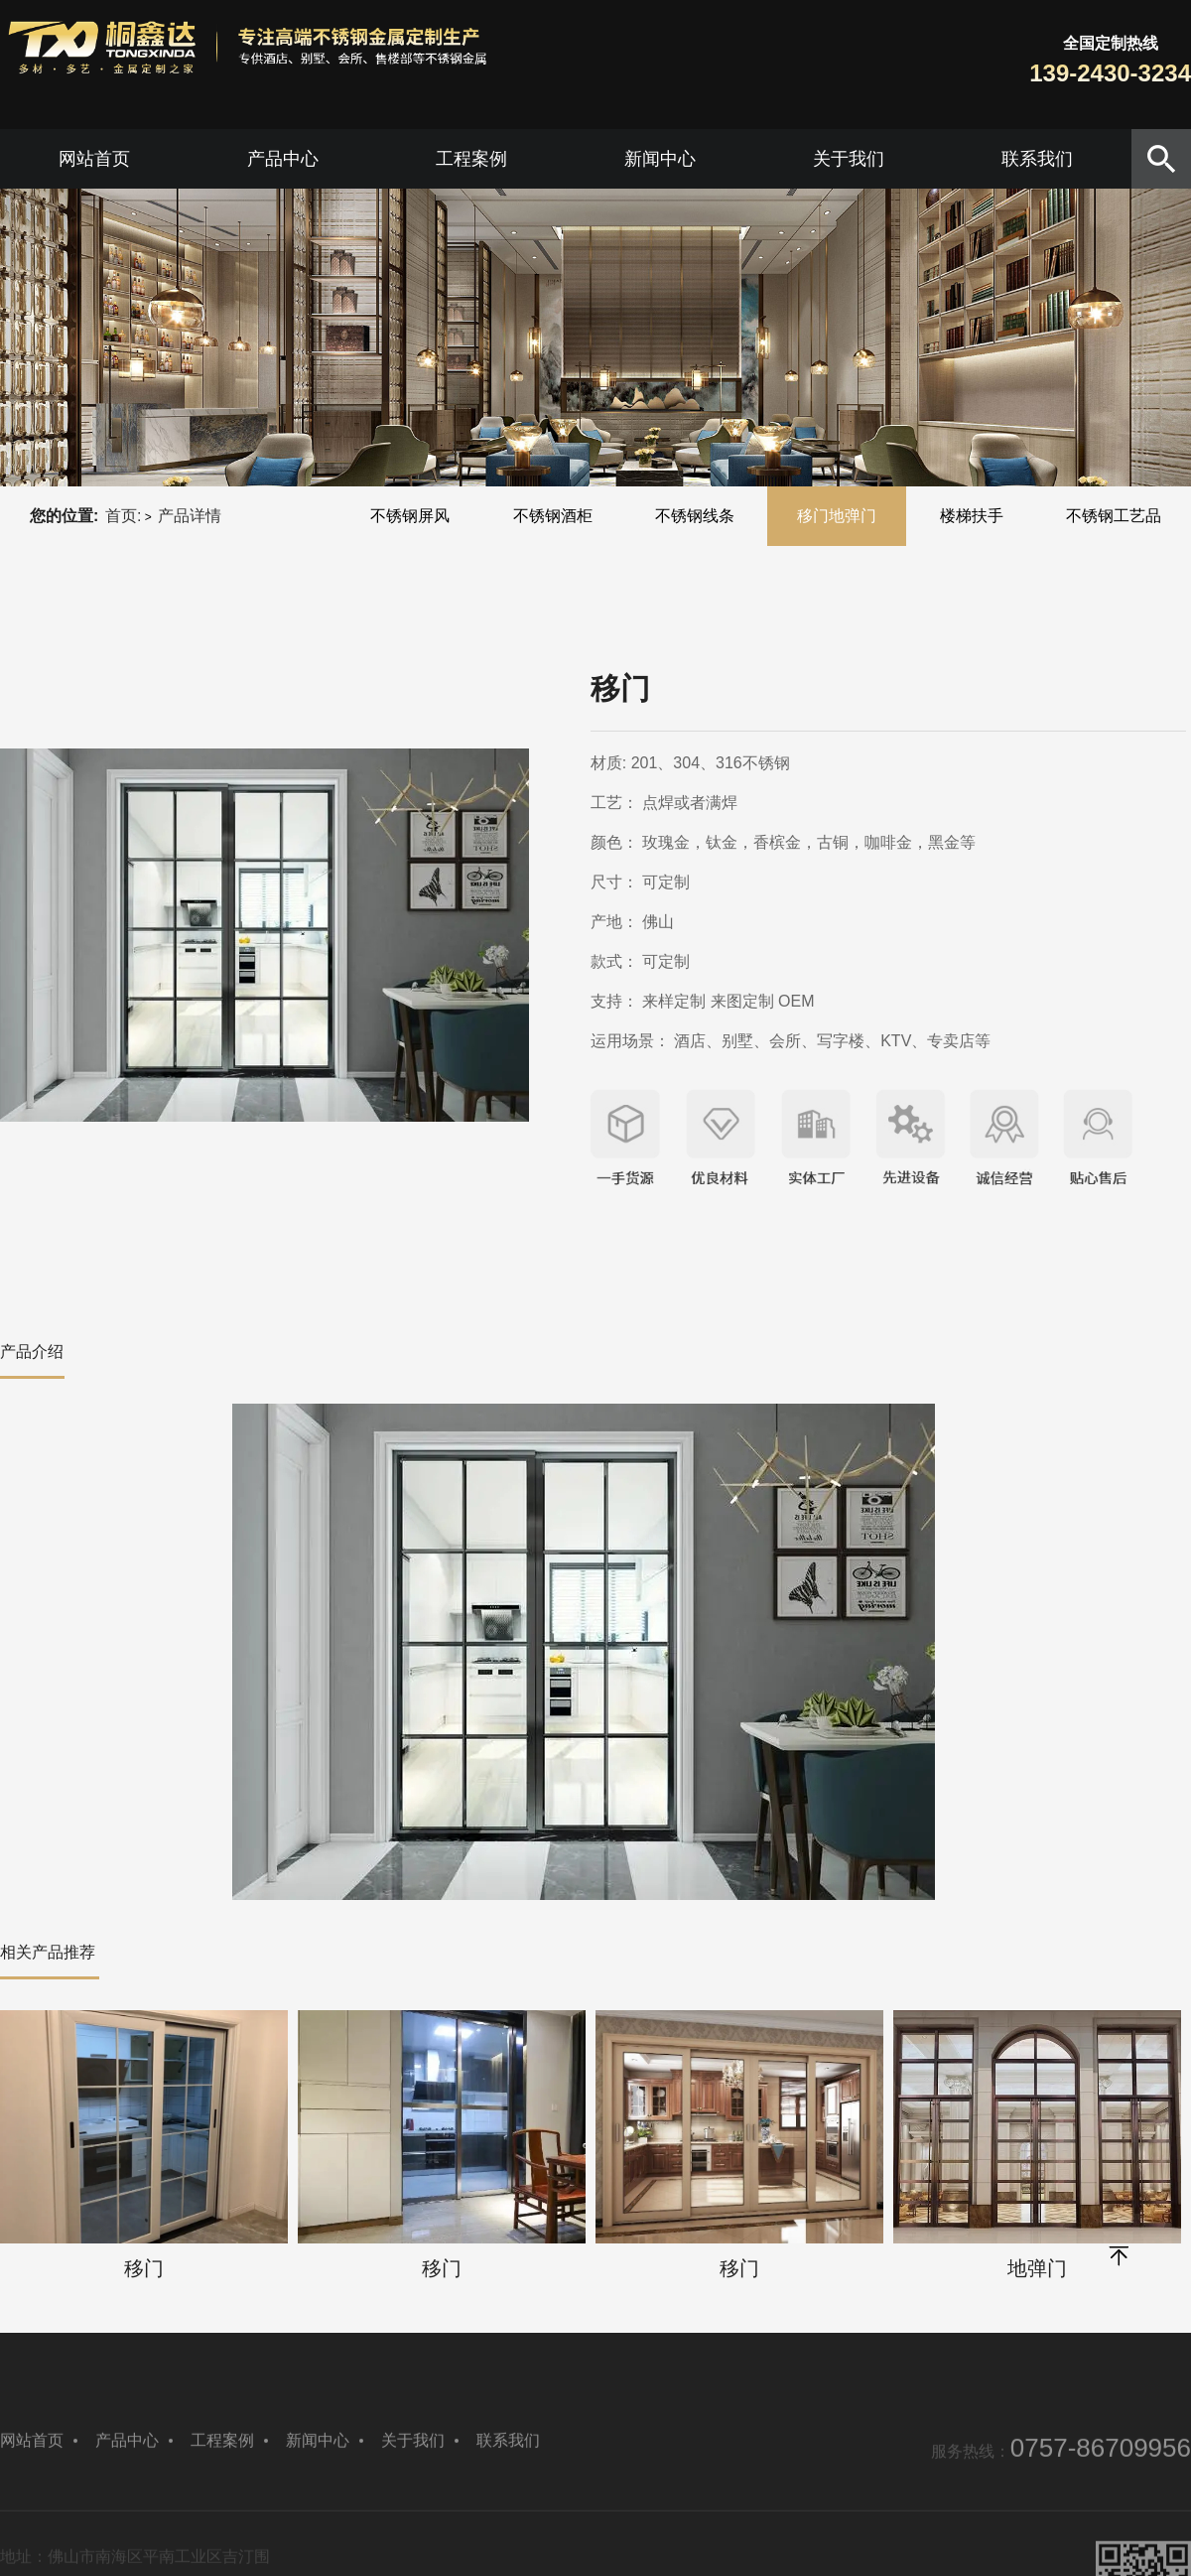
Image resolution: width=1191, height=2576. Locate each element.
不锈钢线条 (694, 515)
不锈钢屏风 (410, 515)
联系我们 (1037, 159)
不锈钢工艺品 (1113, 515)
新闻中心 (660, 159)
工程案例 (471, 159)
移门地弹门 (836, 515)
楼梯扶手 (971, 515)
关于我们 (848, 159)
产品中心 (283, 159)
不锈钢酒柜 (553, 515)
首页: (123, 515)
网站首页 (94, 159)
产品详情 (189, 515)
